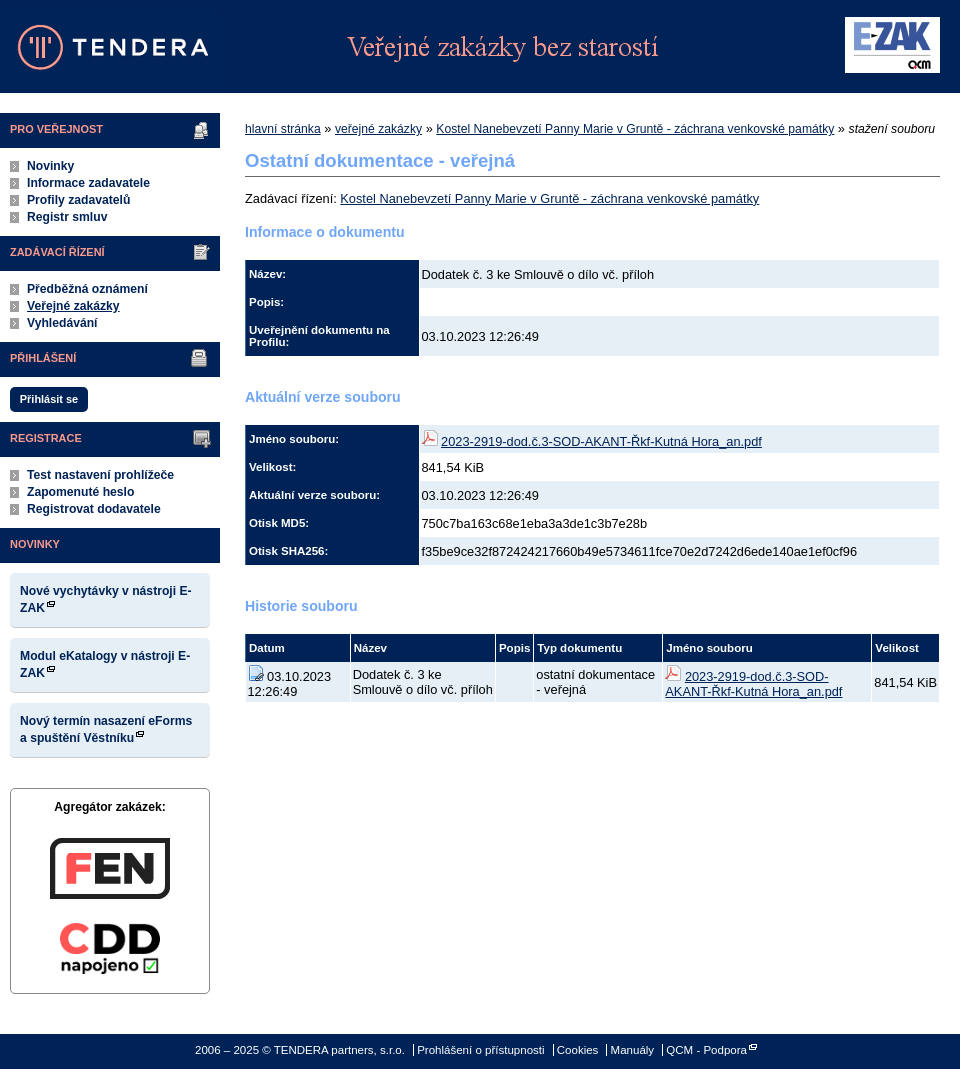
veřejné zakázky (378, 129)
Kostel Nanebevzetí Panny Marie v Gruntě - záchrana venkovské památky (635, 129)
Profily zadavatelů (78, 200)
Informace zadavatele (88, 183)
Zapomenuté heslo (80, 492)
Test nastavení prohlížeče (100, 475)
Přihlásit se (49, 399)
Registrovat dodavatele (94, 509)
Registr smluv (67, 217)
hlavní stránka (283, 129)
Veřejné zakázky (73, 306)
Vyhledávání (62, 323)
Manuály (633, 1050)
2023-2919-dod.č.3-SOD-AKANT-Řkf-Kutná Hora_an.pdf (601, 441)
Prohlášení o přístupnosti (480, 1050)
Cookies (578, 1050)
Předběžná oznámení (87, 289)
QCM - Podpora (706, 1050)
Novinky (50, 166)
